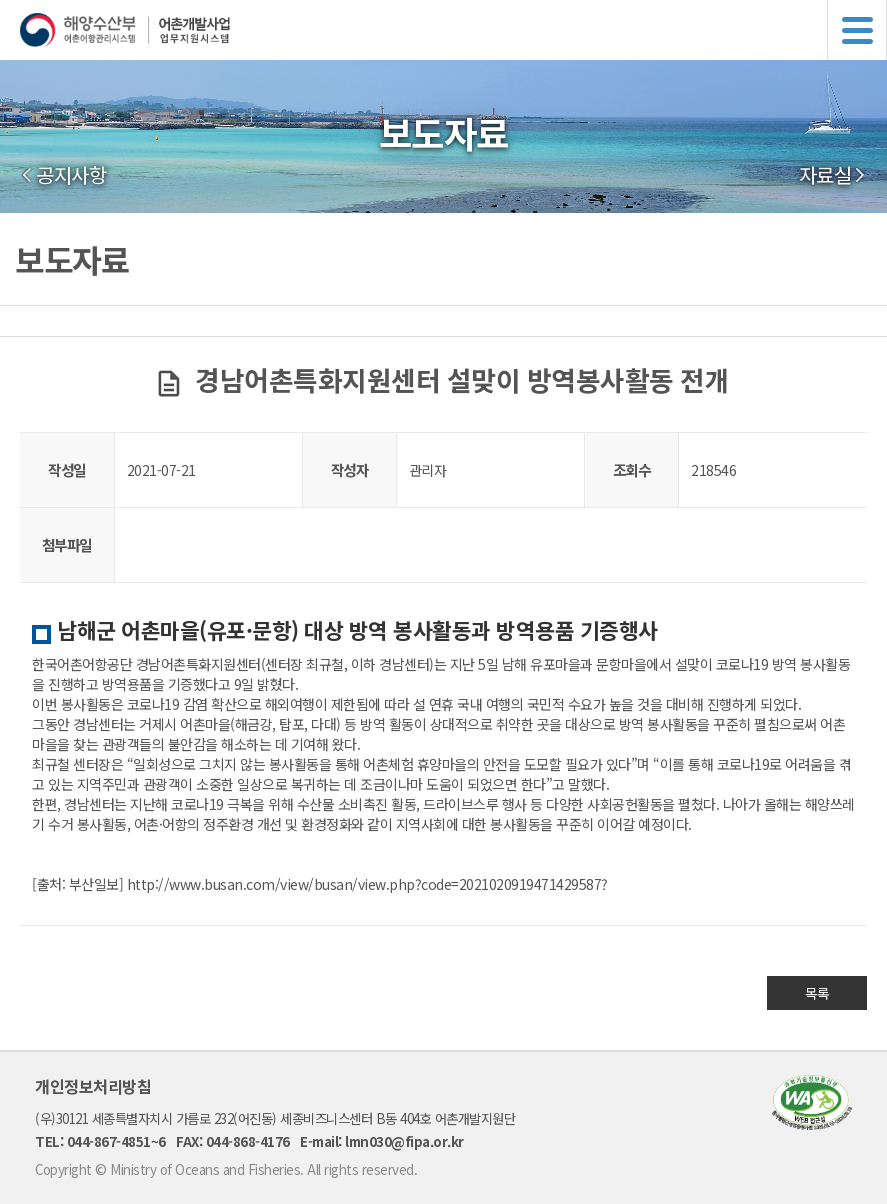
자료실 (825, 175)
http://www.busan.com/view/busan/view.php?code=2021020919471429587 (364, 884)
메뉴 (857, 30)
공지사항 (71, 175)
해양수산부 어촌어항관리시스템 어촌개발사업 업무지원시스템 (453, 30)
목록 (817, 993)
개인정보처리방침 (93, 1086)
